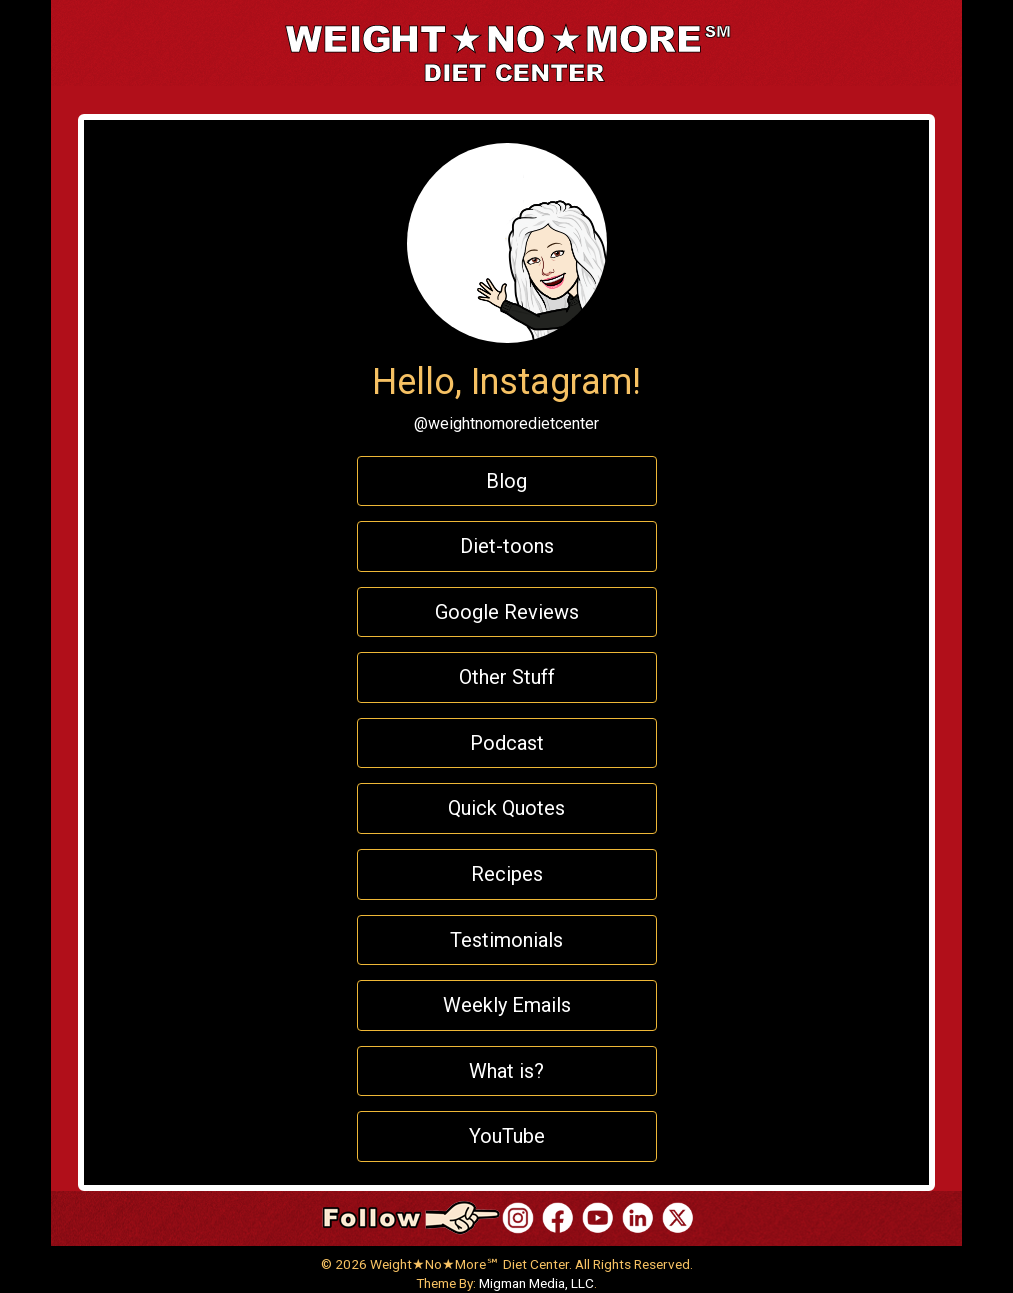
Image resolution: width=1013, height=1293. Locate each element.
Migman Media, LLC (536, 1283)
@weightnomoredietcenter (506, 423)
